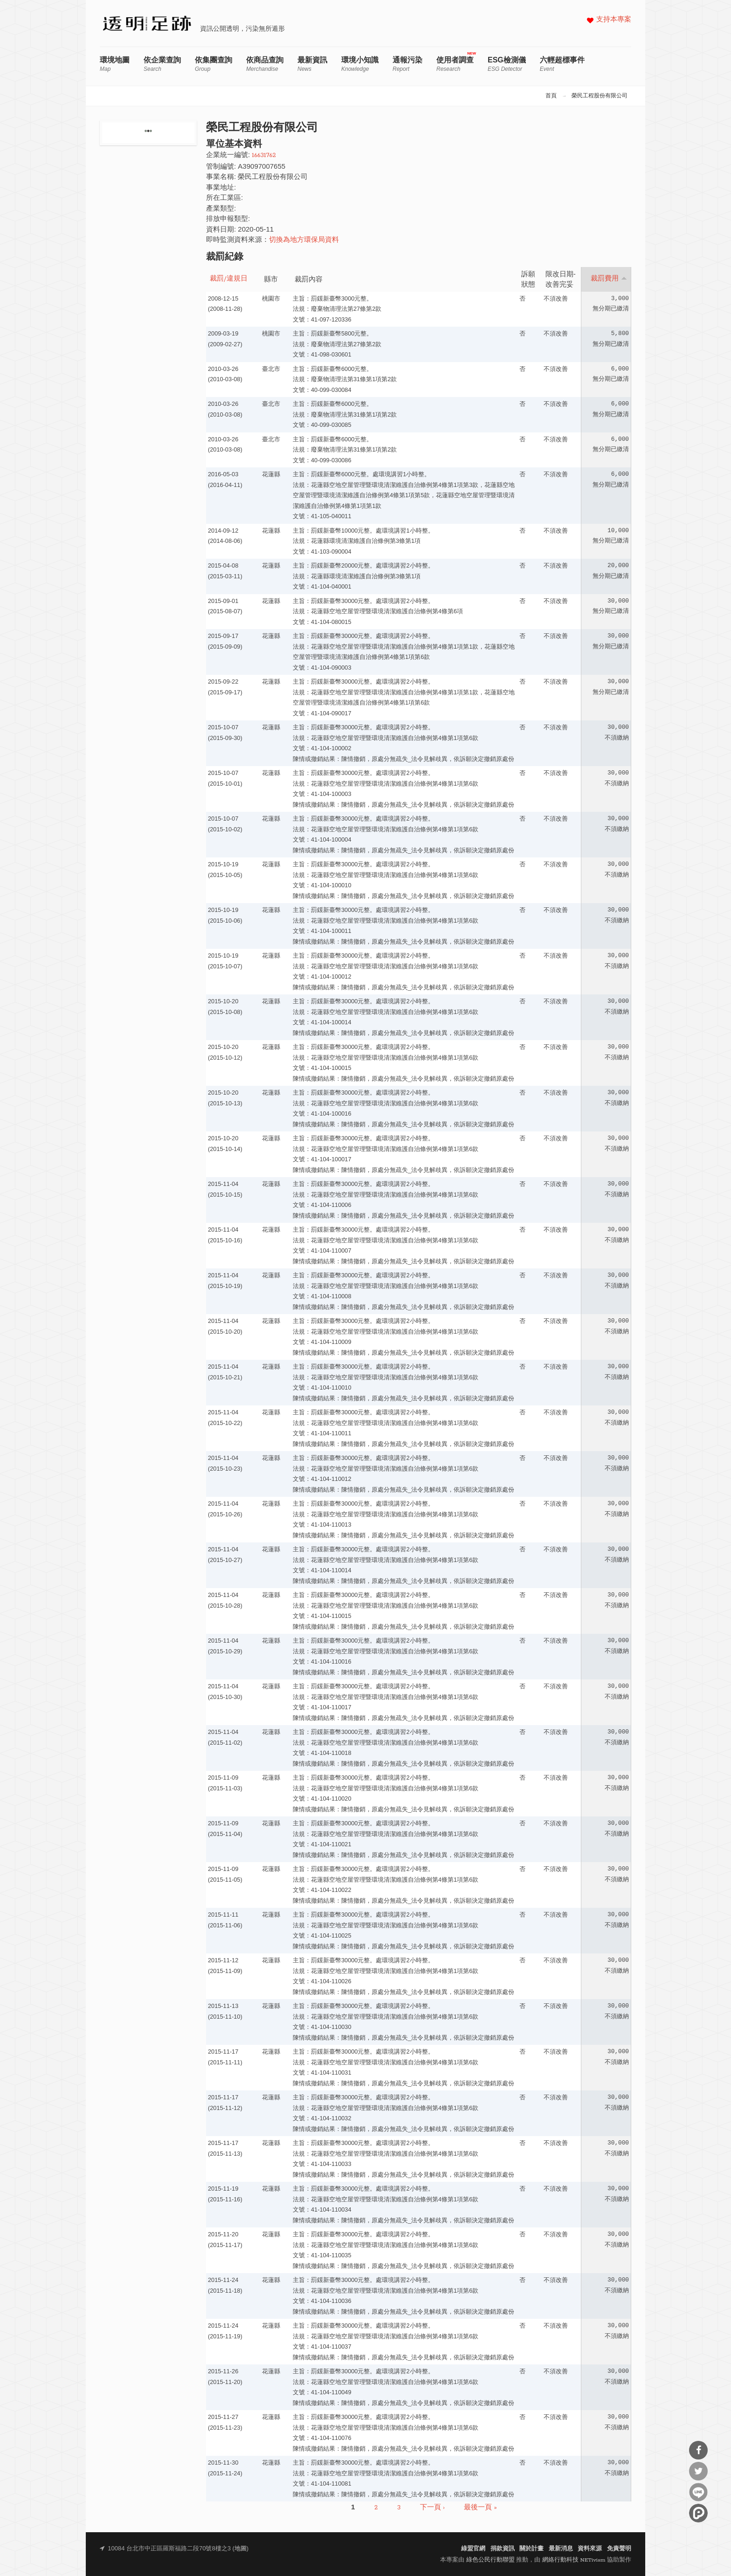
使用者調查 (455, 64)
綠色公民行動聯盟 (490, 2559)
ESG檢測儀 (507, 64)
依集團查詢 (213, 64)
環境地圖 (115, 64)
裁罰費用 (609, 278)
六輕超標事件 (562, 64)
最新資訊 (312, 64)
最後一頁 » (480, 2507)
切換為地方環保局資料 (304, 240)
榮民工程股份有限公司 (600, 96)
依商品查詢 (264, 64)
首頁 (551, 96)
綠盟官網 (473, 2548)
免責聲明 (619, 2548)
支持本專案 (613, 20)
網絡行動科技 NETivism (574, 2559)
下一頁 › (432, 2507)
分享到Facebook (698, 2450)
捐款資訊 (502, 2548)
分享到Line (698, 2492)
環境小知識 (360, 64)
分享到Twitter (698, 2471)
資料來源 (590, 2548)
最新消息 (561, 2548)
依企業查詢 (162, 64)
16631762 (264, 155)
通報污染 (407, 64)
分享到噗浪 (698, 2513)
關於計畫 (531, 2548)
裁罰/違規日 (229, 279)
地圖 (240, 2548)
